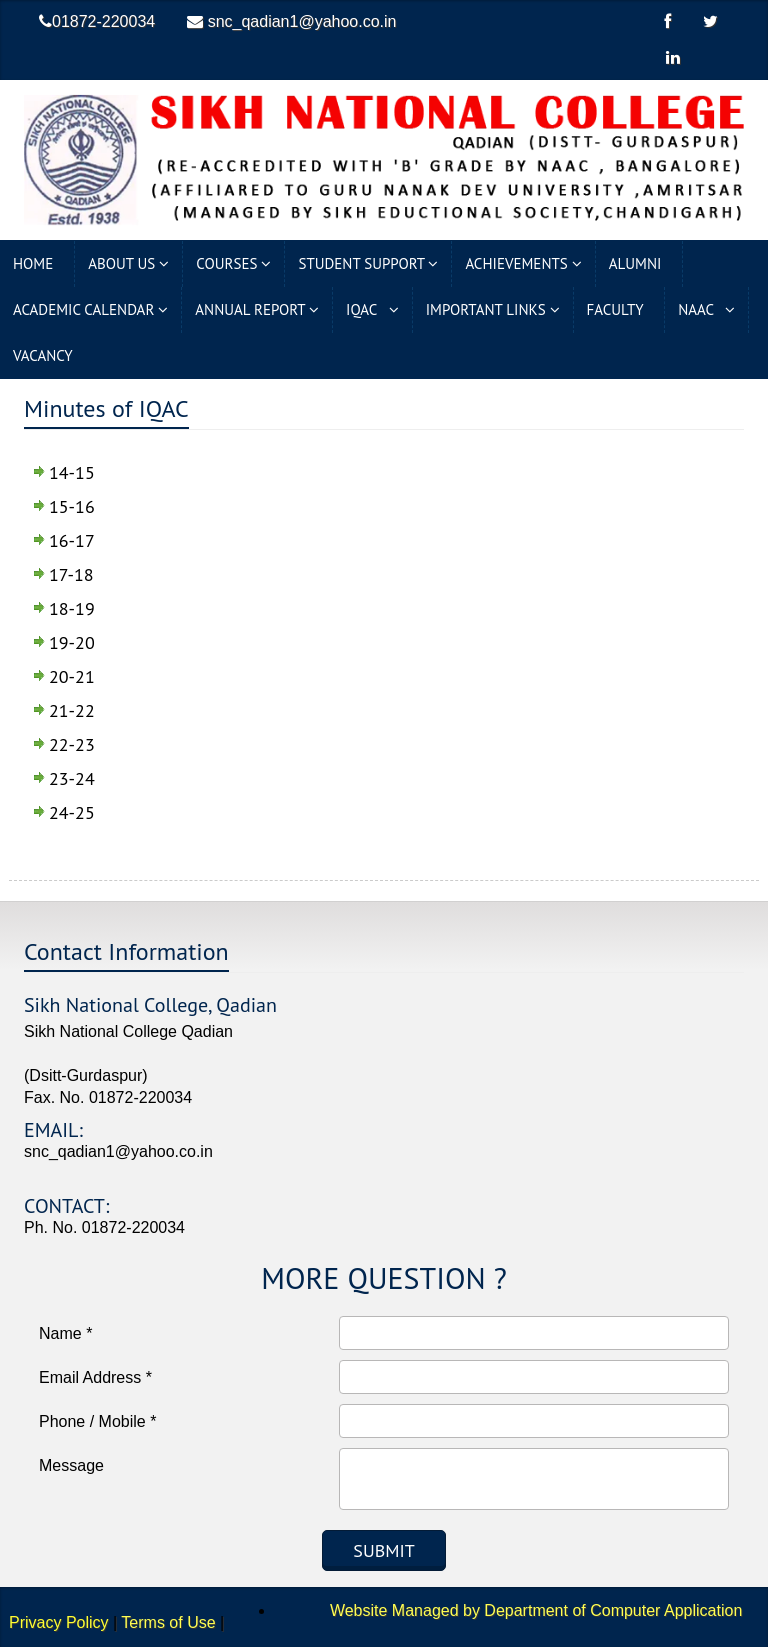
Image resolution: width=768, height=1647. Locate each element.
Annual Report (257, 309)
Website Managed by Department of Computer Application (511, 1610)
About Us (128, 263)
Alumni (639, 263)
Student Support (368, 263)
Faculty (619, 309)
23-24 (72, 778)
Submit (383, 1550)
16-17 (72, 540)
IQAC (372, 309)
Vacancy (46, 355)
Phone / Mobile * (97, 1421)
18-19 (72, 608)
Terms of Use (168, 1622)
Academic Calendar (90, 309)
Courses (233, 263)
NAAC (706, 309)
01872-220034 (97, 21)
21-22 (72, 710)
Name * (65, 1333)
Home (37, 263)
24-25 (72, 812)
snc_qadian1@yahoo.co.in (291, 21)
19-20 (72, 642)
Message (71, 1465)
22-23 (72, 744)
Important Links (493, 309)
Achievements (523, 263)
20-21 (72, 676)
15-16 (72, 506)
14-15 (72, 472)
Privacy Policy (59, 1622)
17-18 (71, 574)
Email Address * (95, 1377)
